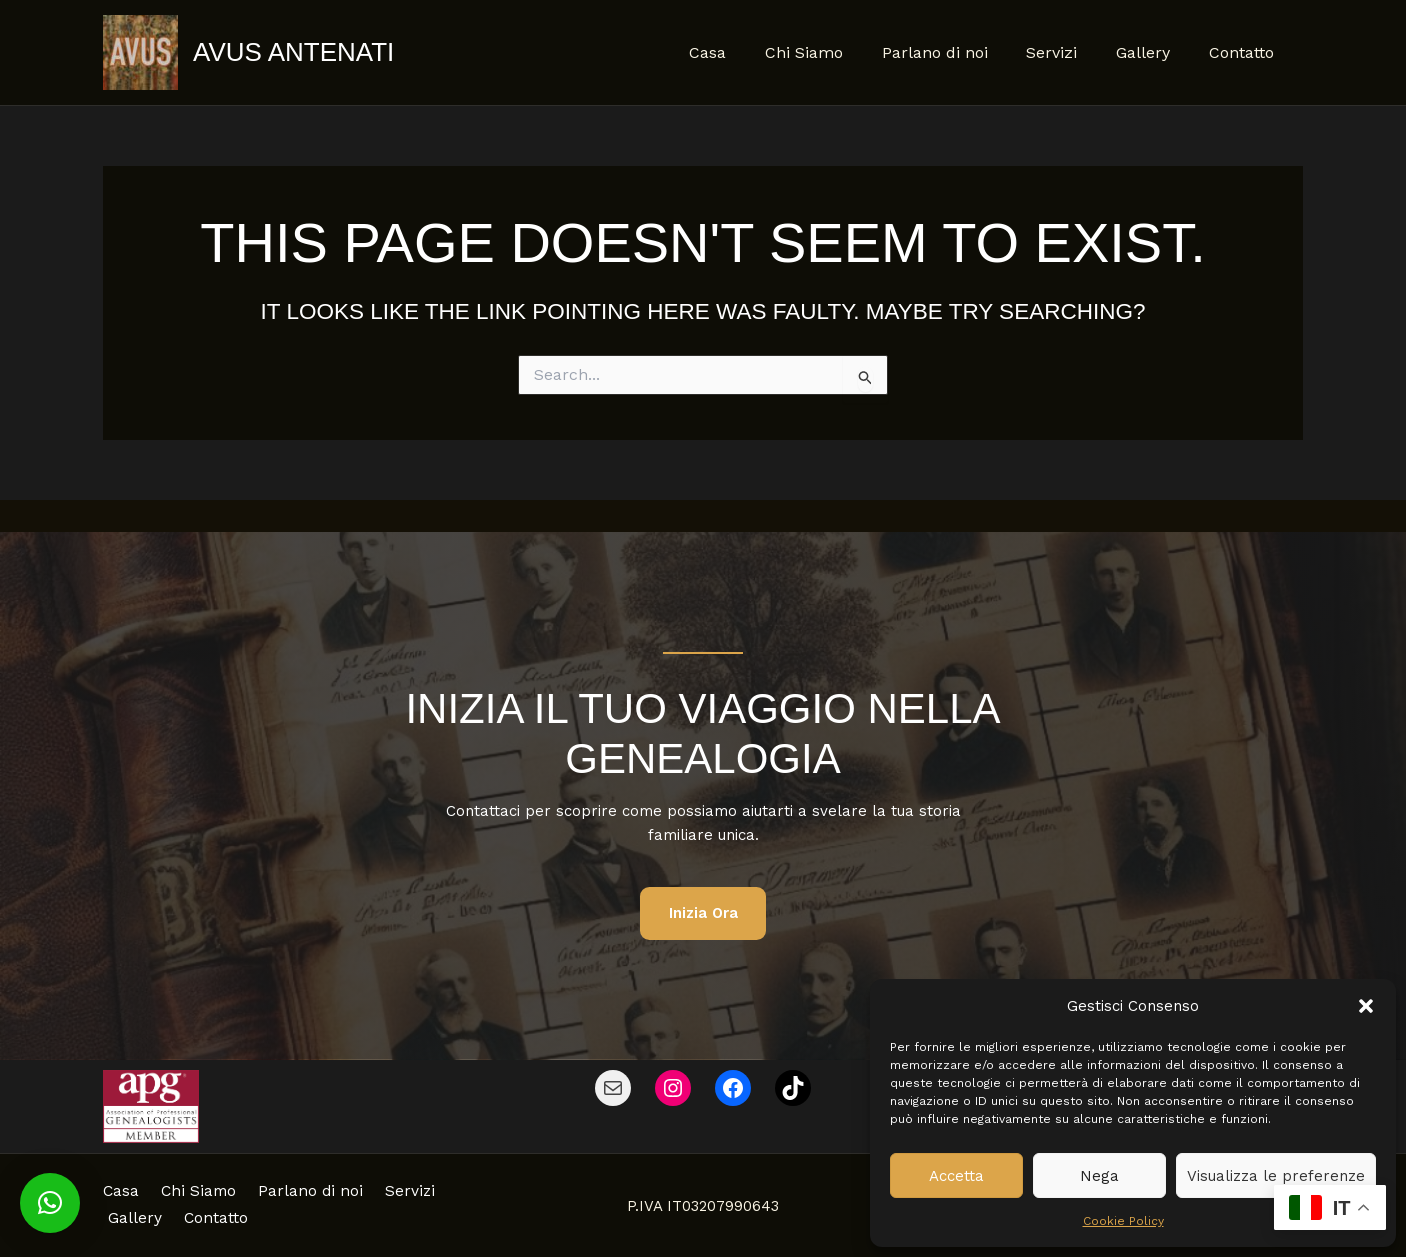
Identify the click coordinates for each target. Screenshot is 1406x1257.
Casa (744, 52)
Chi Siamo (834, 52)
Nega (1099, 1176)
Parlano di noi (958, 52)
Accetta (956, 1176)
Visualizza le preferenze (1276, 1176)
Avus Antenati (293, 52)
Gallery (1153, 52)
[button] (1366, 1006)
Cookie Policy (1123, 1221)
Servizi (1068, 52)
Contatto (1244, 52)
